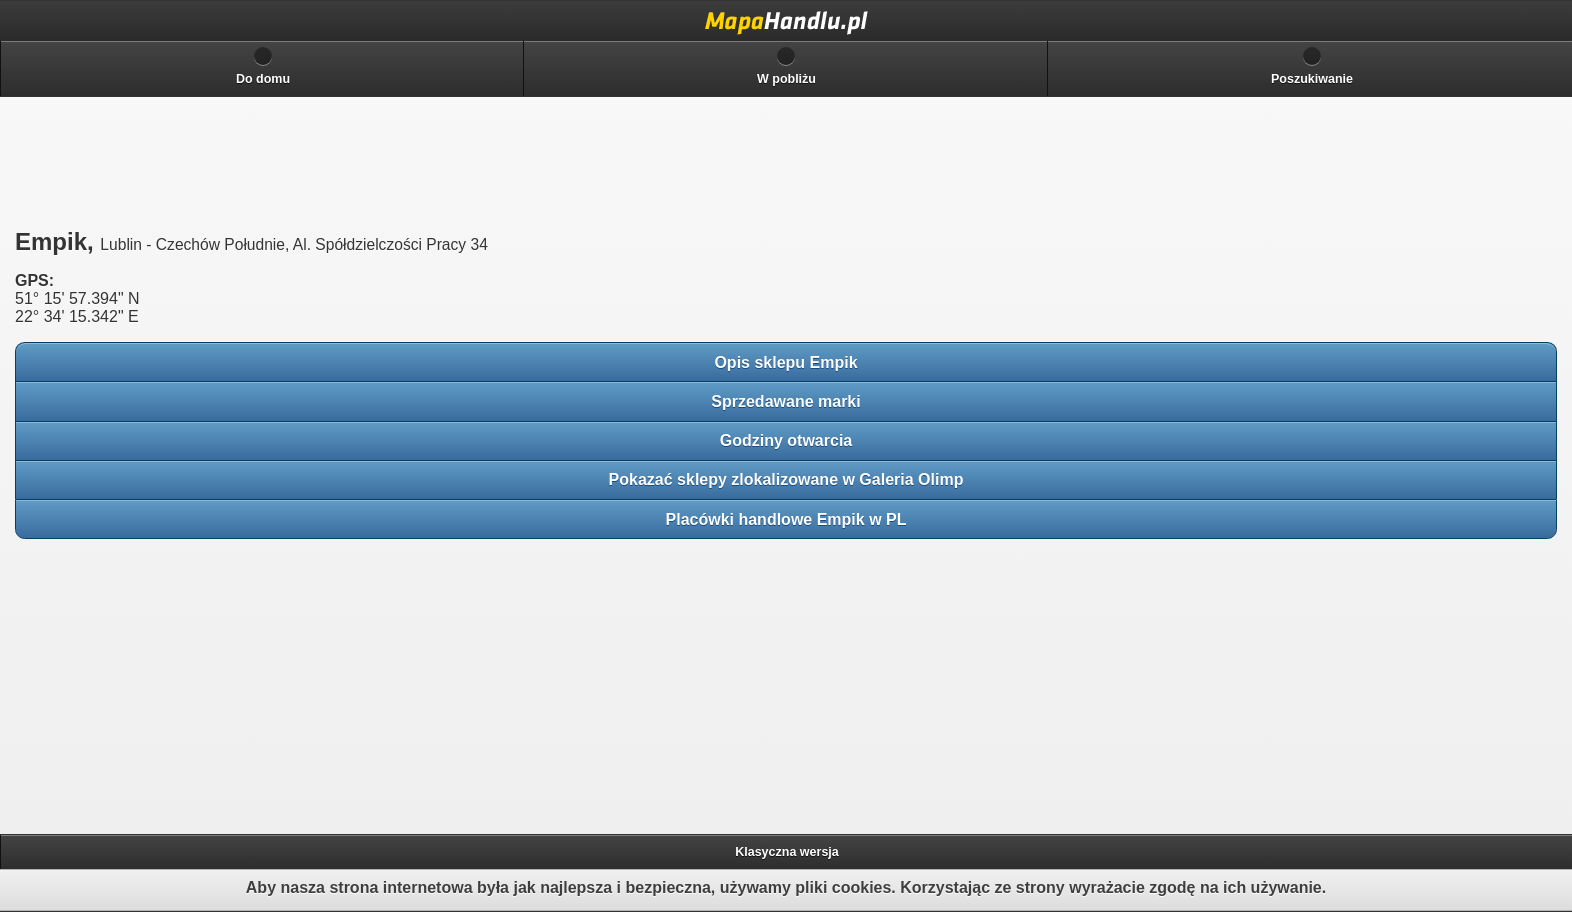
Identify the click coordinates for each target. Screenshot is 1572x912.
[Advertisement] (160, 680)
